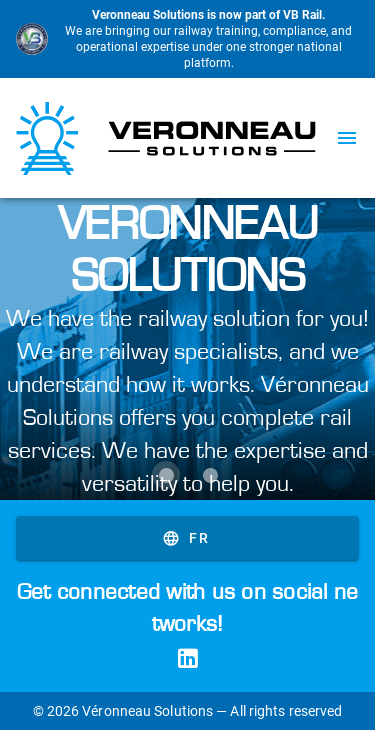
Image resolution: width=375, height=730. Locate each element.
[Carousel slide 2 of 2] (210, 475)
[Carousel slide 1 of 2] (166, 475)
